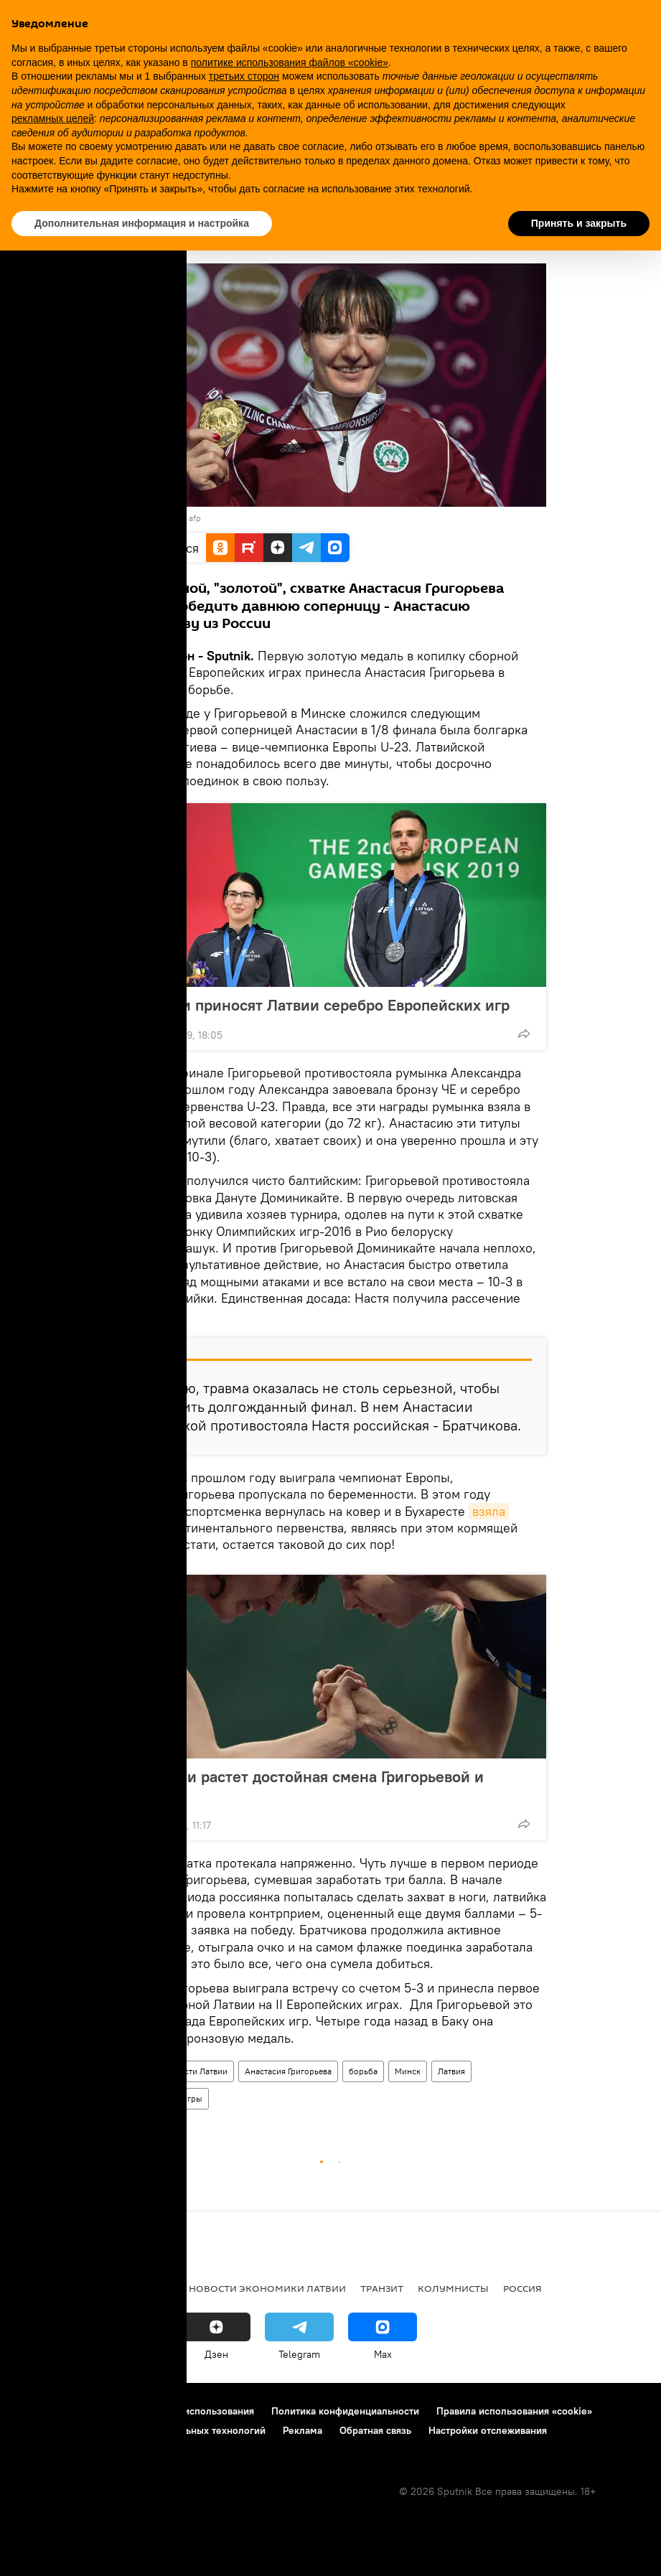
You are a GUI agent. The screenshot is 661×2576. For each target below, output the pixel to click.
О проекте (39, 2410)
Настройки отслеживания (487, 2430)
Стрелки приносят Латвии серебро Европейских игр (320, 1005)
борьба (363, 2071)
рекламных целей (52, 118)
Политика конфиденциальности (345, 2410)
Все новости (49, 2288)
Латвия (451, 2071)
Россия (522, 2288)
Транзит (381, 2288)
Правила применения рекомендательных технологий (140, 2430)
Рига (109, 2288)
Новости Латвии (196, 2071)
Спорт (134, 2071)
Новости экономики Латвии (267, 2288)
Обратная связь (375, 2430)
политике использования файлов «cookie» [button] (289, 62)
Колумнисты (453, 2288)
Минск (408, 2071)
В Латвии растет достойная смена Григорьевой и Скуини (307, 1785)
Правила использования (197, 2410)
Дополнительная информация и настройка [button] (141, 223)
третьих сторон (244, 76)
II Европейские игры (162, 2098)
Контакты (102, 2410)
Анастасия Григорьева (288, 2071)
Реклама (302, 2430)
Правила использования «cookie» (514, 2410)
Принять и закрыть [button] (579, 223)
